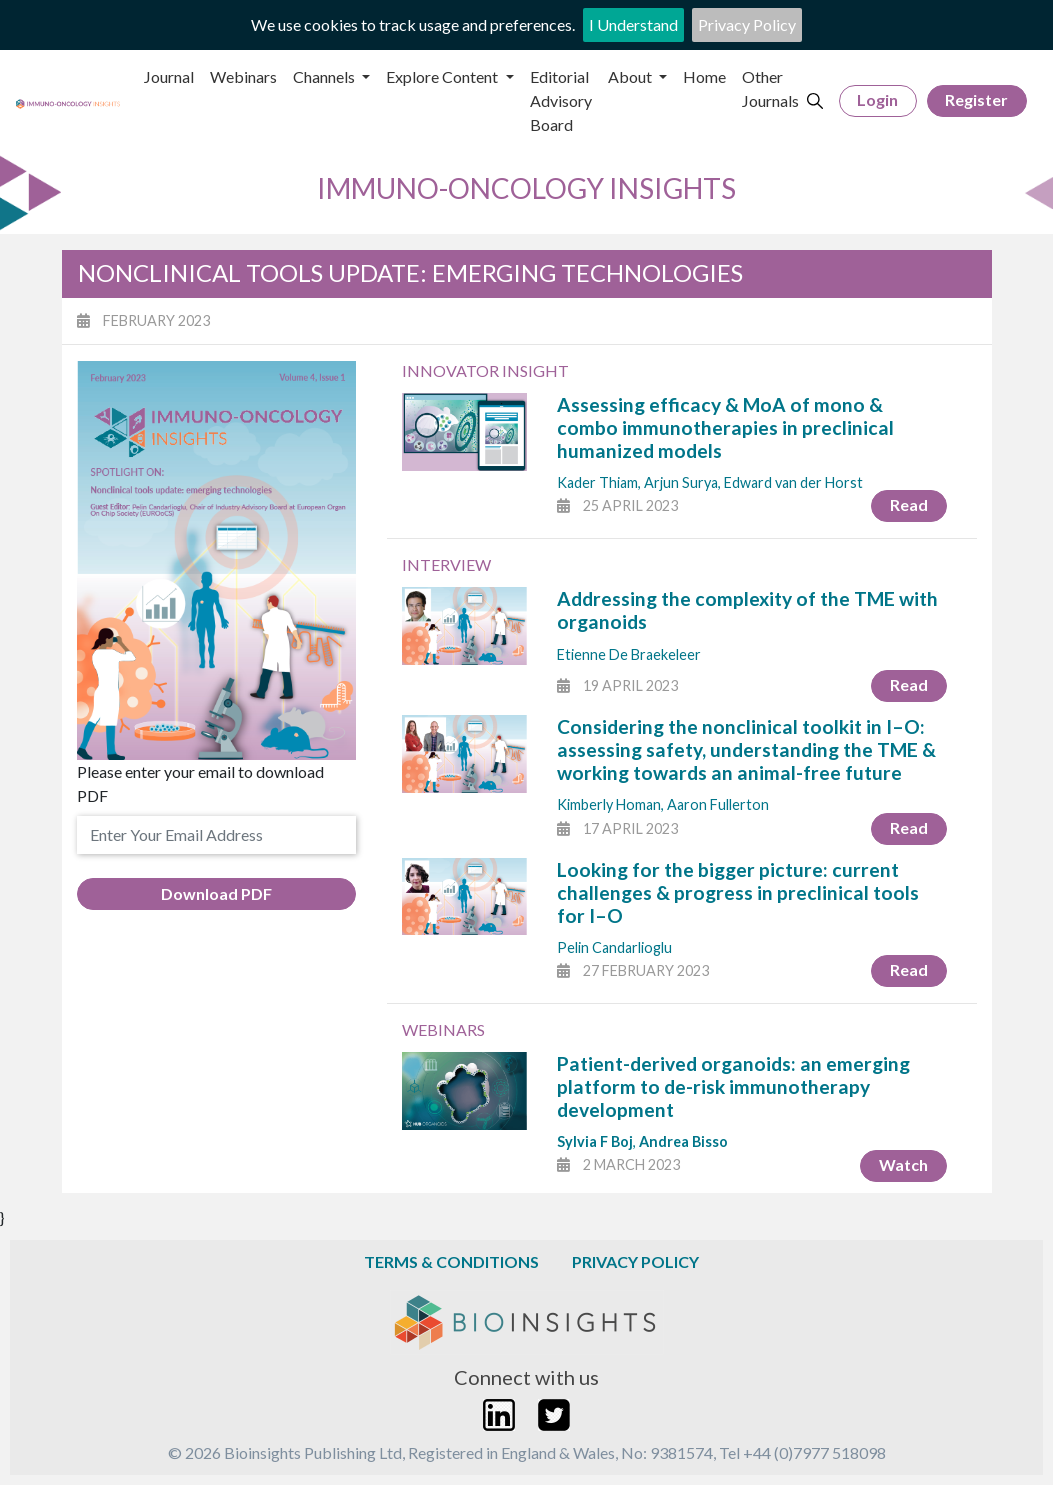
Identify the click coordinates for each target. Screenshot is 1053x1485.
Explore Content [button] (443, 76)
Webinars (243, 76)
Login (877, 99)
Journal (169, 76)
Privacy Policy (747, 24)
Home (704, 76)
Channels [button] (325, 76)
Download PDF (216, 893)
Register (976, 99)
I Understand (633, 24)
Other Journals (770, 88)
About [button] (631, 76)
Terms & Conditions (451, 1261)
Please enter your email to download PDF (200, 783)
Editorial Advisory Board (561, 100)
